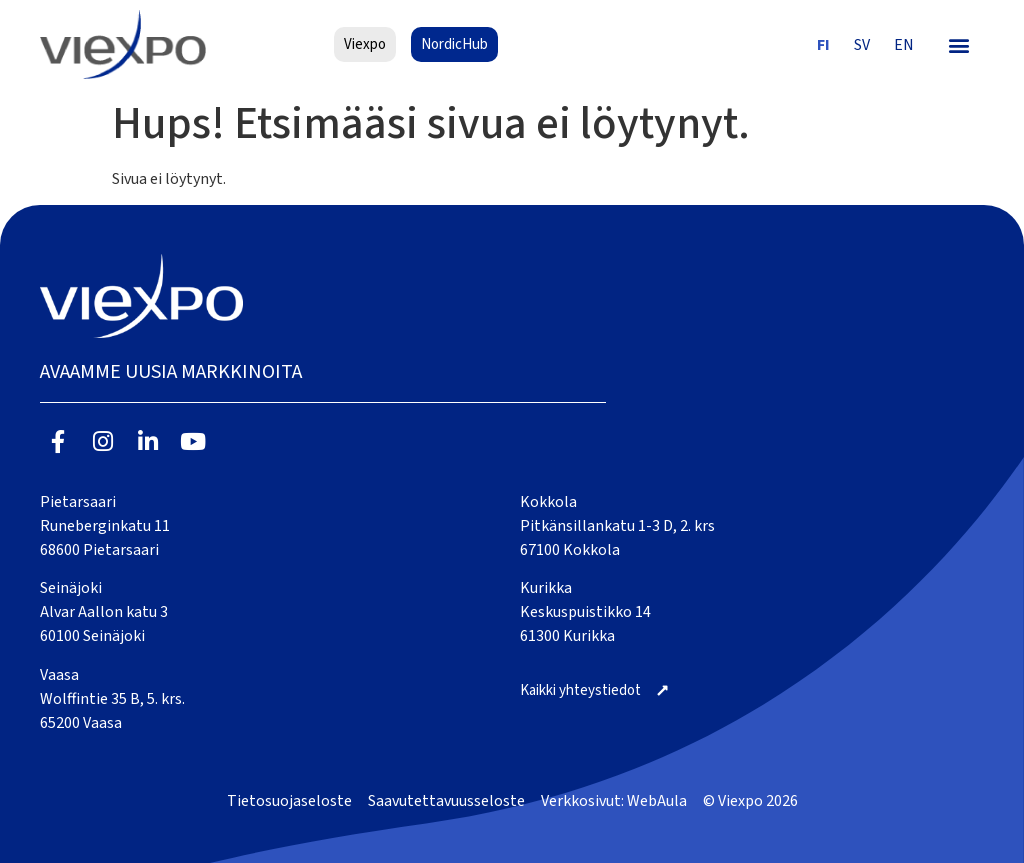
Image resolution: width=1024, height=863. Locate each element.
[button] (959, 44)
